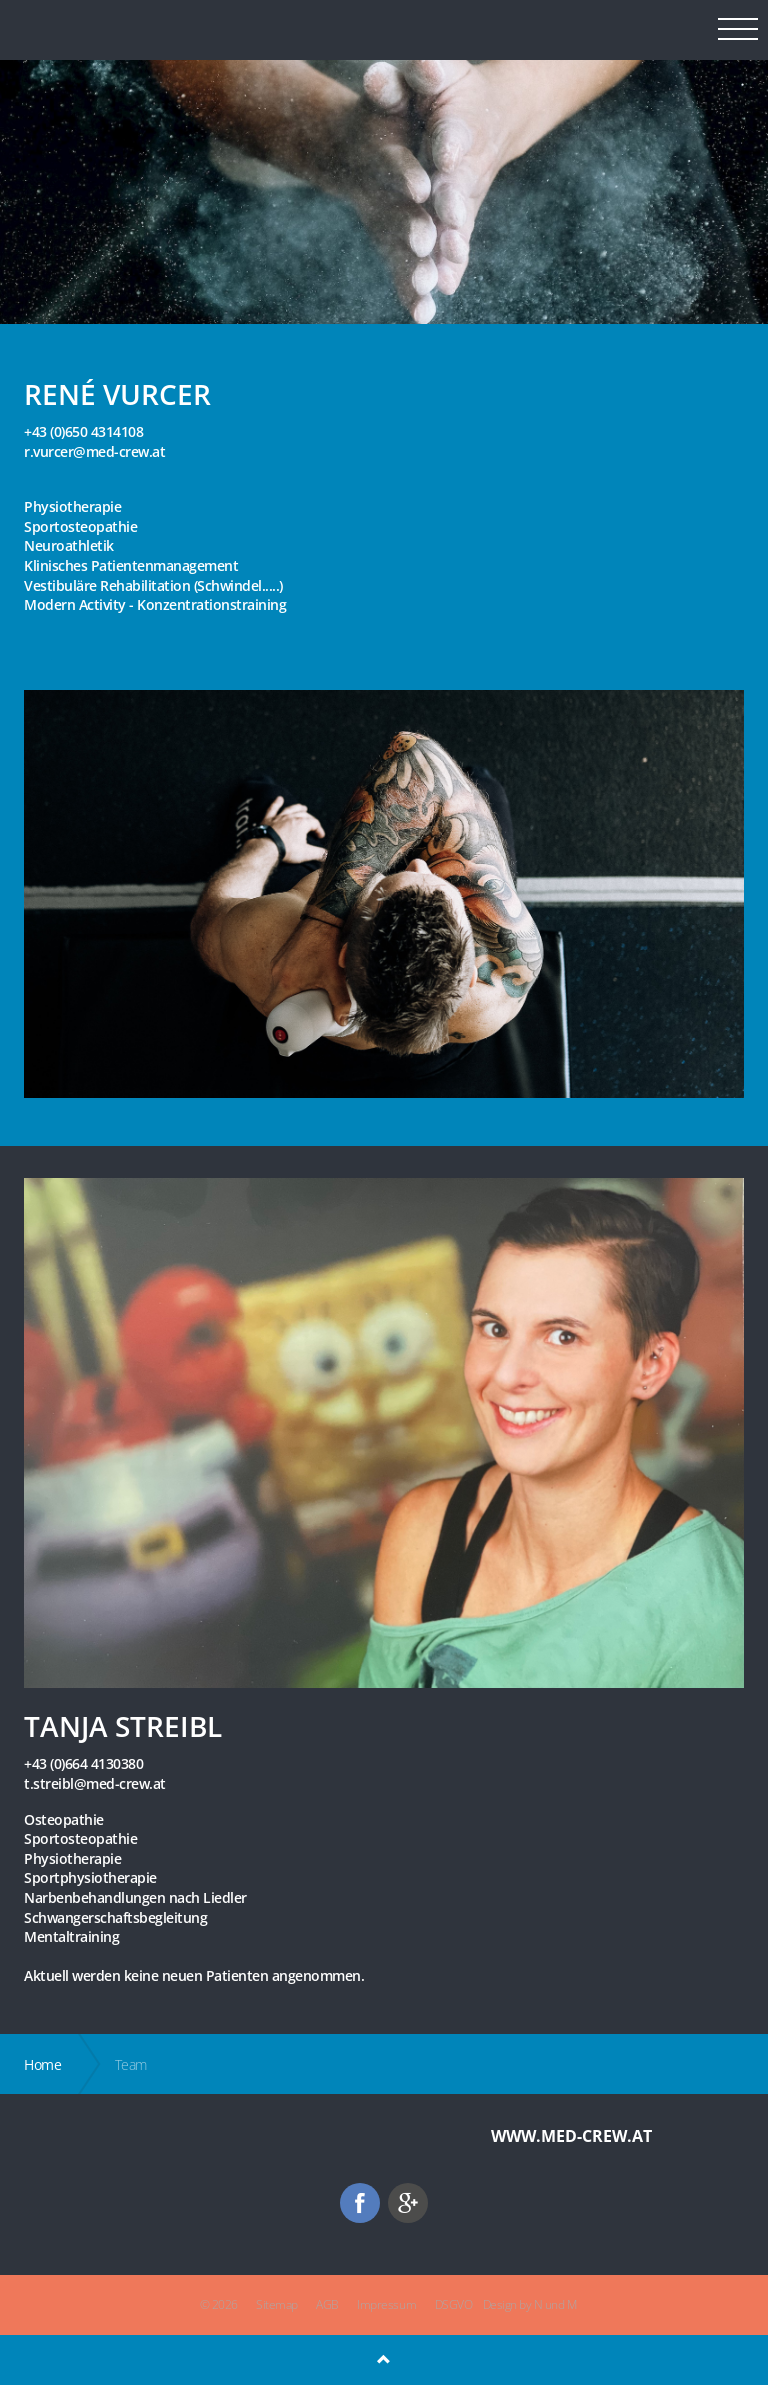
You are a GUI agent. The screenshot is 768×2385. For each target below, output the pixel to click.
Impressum (386, 2305)
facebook (360, 2203)
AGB (327, 2305)
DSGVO (454, 2305)
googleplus (408, 2203)
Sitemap (277, 2305)
